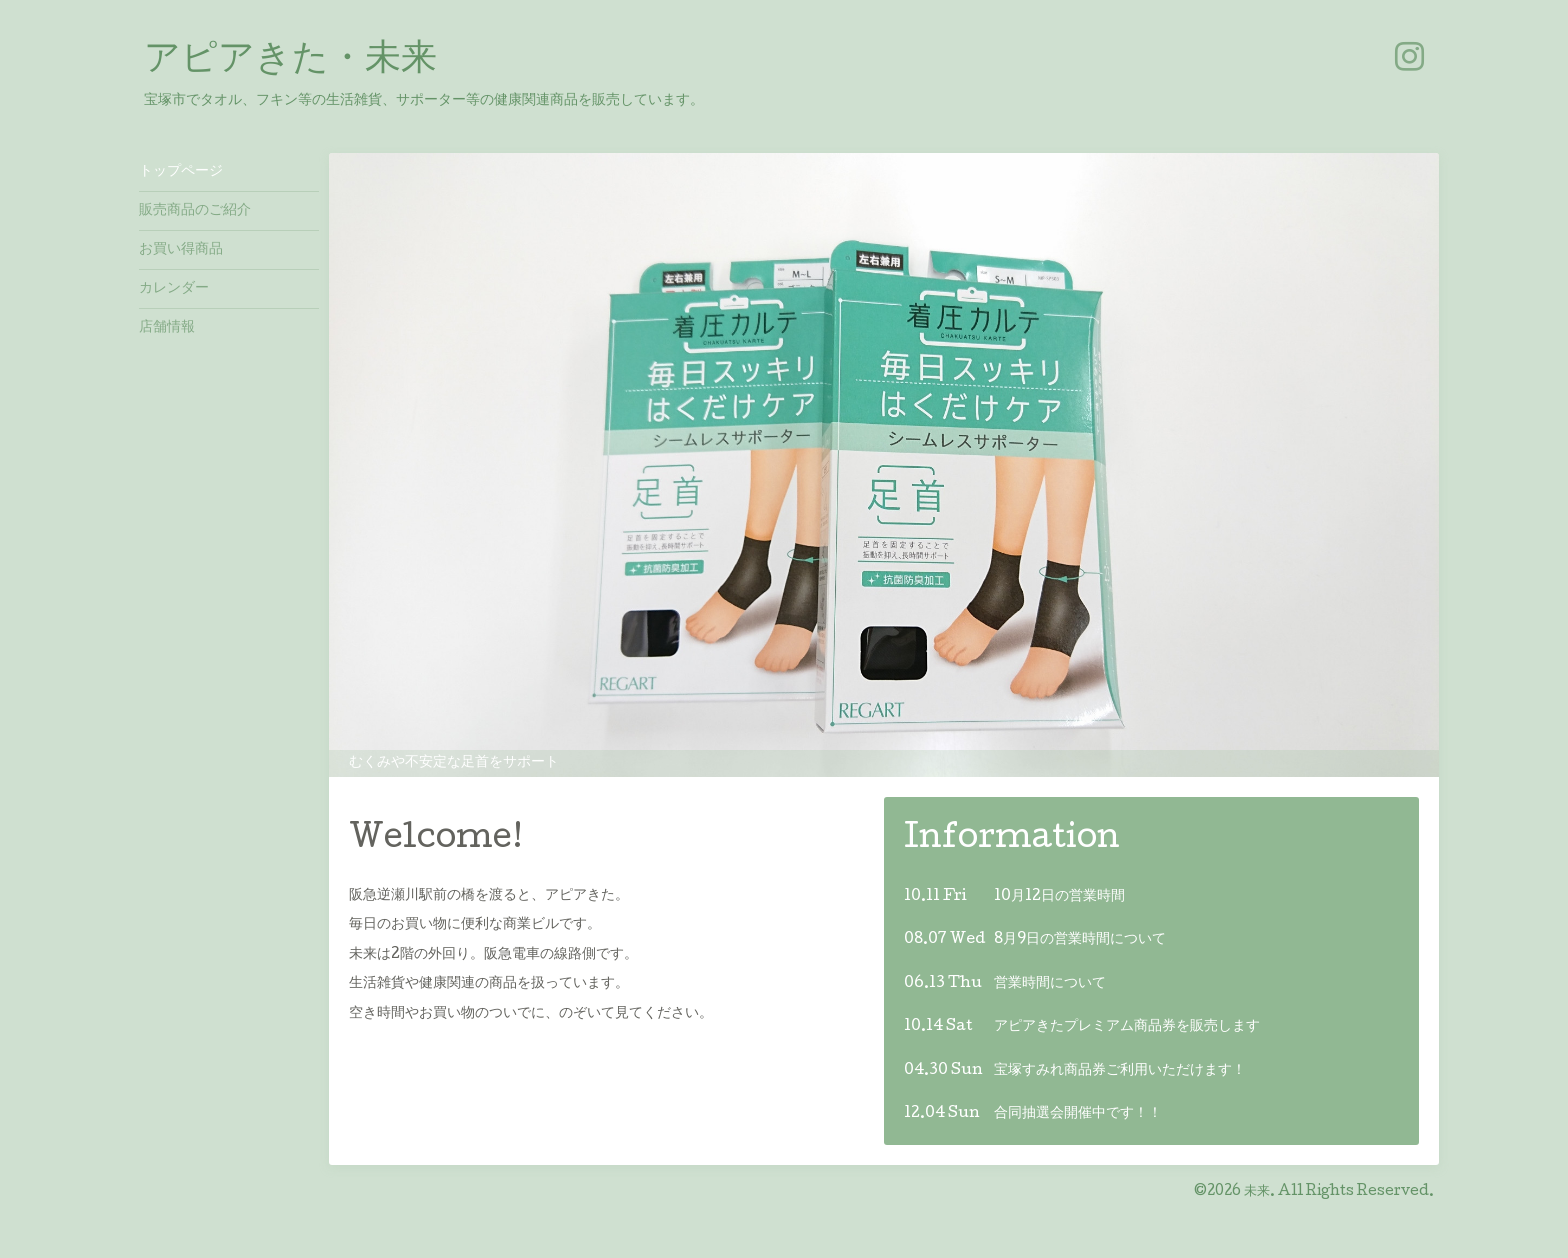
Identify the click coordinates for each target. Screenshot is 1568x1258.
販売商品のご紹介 (195, 211)
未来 (1257, 1192)
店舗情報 (167, 328)
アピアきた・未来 (290, 61)
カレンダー (174, 289)
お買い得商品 (181, 250)
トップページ (181, 172)
